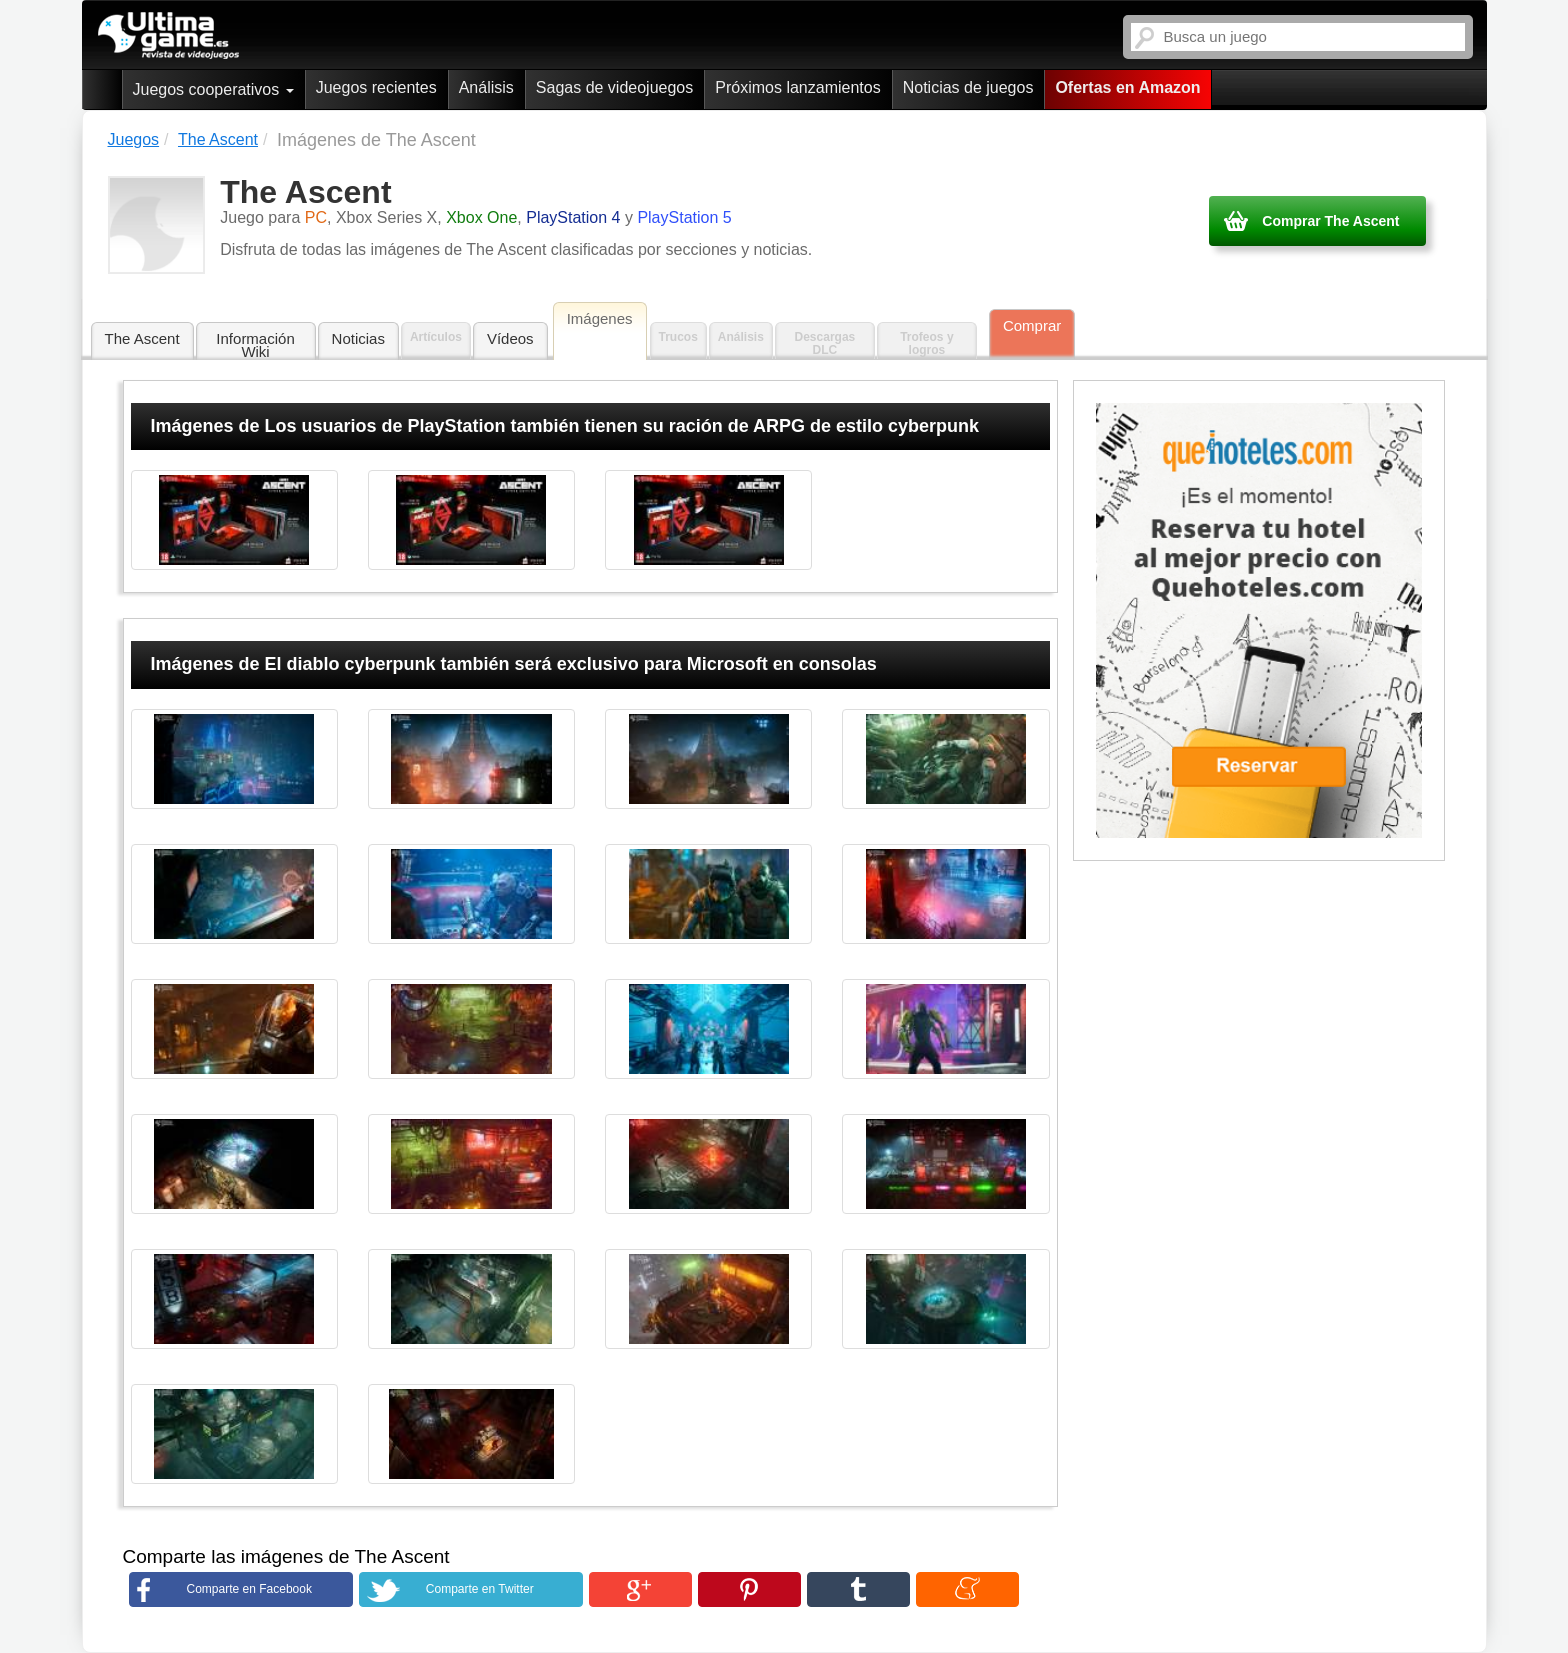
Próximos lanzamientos (797, 87)
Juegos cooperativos (213, 89)
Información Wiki (255, 345)
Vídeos (510, 338)
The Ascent (142, 338)
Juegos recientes (376, 87)
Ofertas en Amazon (1127, 87)
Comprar (1032, 325)
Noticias (358, 338)
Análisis (486, 87)
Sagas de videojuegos (614, 87)
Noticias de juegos (968, 87)
